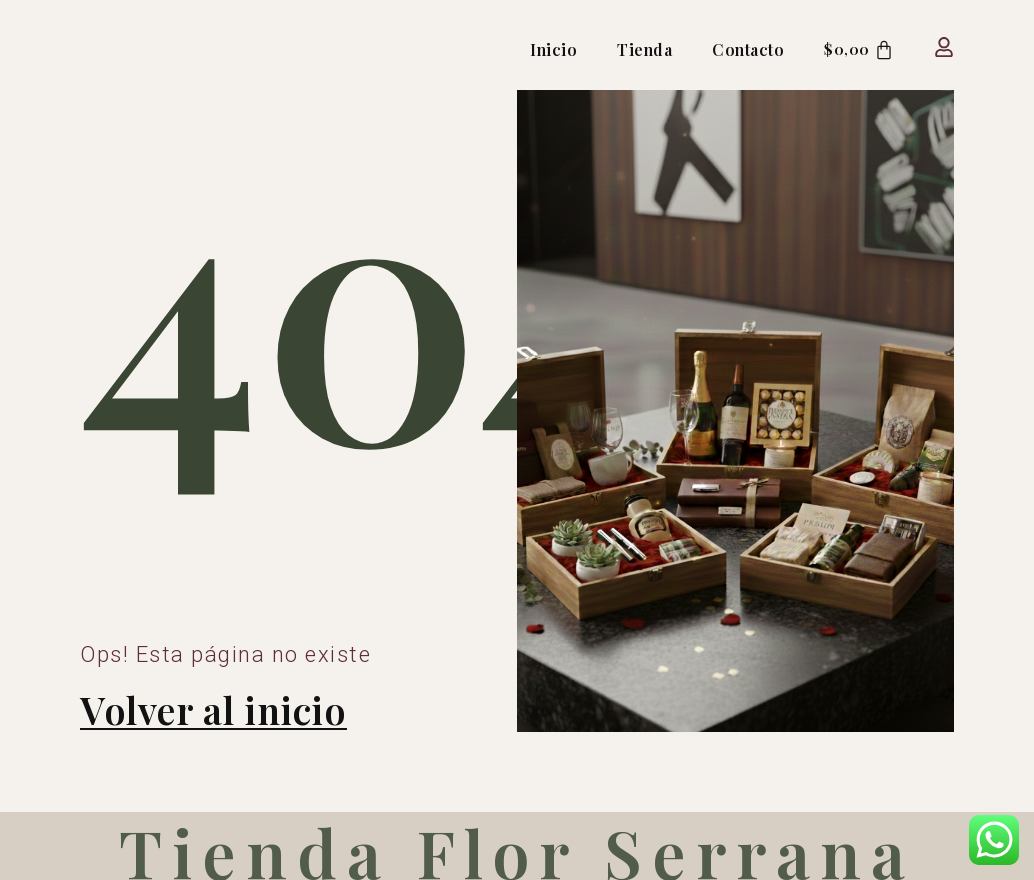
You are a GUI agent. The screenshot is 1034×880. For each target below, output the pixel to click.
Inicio (549, 49)
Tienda (640, 49)
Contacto (744, 49)
